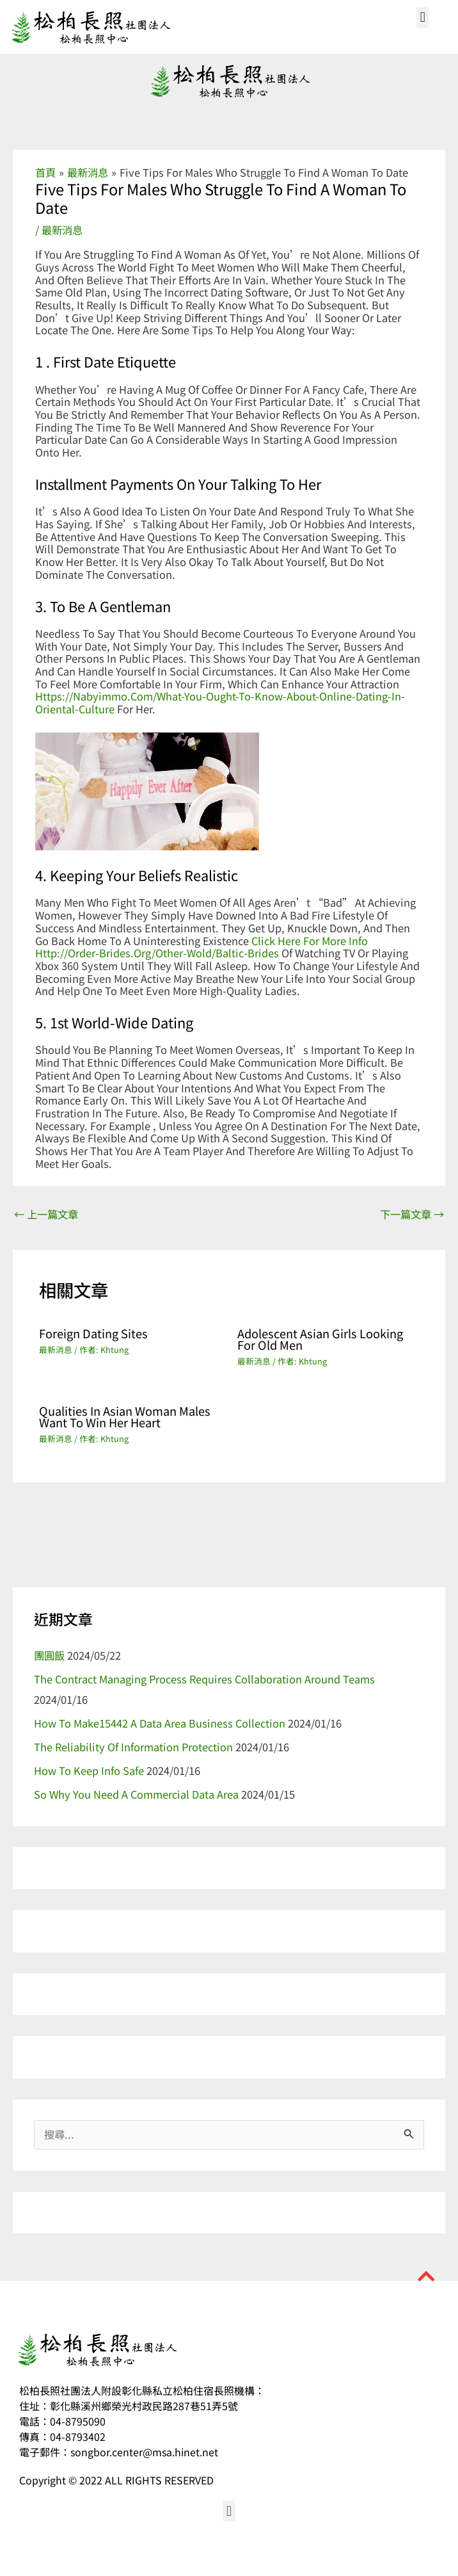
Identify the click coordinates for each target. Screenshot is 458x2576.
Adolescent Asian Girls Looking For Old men (320, 1339)
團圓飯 (49, 1655)
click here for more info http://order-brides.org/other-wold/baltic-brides (201, 947)
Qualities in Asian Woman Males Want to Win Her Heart (124, 1416)
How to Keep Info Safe (89, 1770)
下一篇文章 (412, 1214)
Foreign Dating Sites (93, 1333)
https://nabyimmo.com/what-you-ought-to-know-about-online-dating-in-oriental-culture (220, 702)
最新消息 (62, 230)
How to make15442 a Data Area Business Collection (159, 1723)
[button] (422, 17)
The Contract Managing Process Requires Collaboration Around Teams (204, 1679)
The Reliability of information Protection (133, 1746)
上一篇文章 (46, 1214)
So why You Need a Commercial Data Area (136, 1794)
